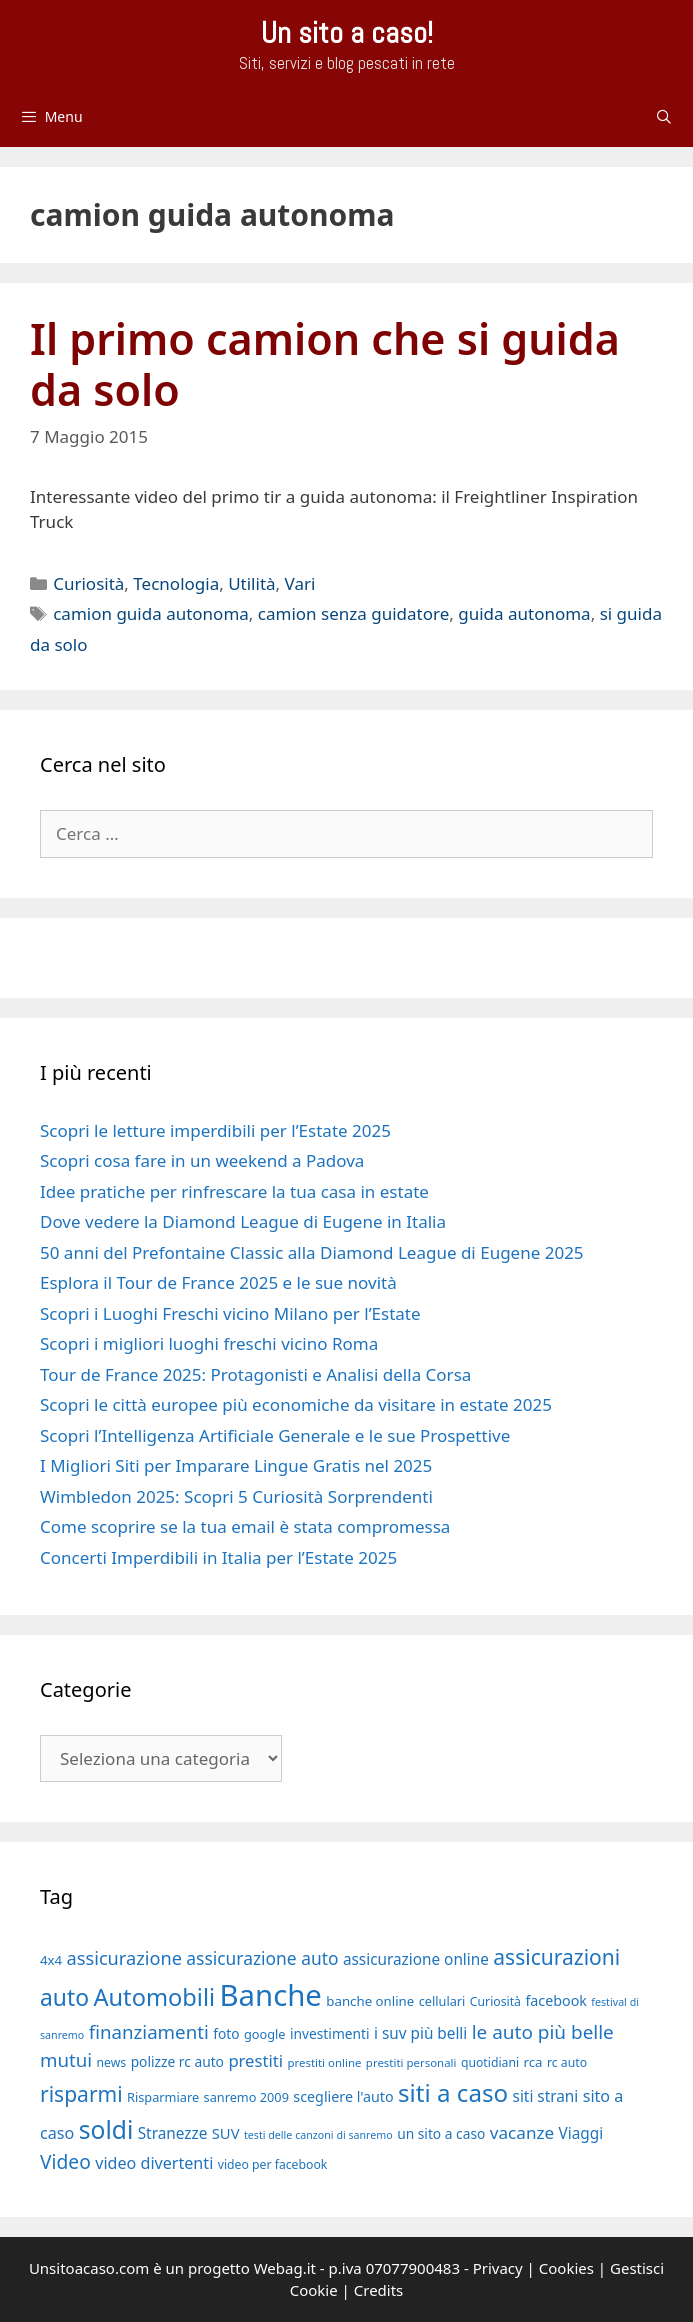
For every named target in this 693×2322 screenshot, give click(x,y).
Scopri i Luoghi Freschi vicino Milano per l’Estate (230, 1313)
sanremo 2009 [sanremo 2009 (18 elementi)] (246, 2097)
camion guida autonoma (151, 613)
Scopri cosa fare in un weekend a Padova (202, 1160)
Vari (300, 583)
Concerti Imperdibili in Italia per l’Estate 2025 (218, 1557)
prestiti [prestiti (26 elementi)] (255, 2060)
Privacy (498, 2268)
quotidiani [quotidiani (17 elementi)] (490, 2062)
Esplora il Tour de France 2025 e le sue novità (218, 1282)
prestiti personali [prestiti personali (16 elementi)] (411, 2062)
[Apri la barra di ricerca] (664, 117)
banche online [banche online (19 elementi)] (370, 2001)
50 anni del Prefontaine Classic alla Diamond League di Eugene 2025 (312, 1252)
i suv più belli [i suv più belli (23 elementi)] (420, 2033)
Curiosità (88, 583)
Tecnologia (176, 583)
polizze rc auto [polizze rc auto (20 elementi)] (177, 2061)
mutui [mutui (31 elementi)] (66, 2059)
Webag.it (285, 2268)
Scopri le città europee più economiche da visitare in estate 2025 (296, 1404)
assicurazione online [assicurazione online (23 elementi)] (416, 1959)
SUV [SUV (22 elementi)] (226, 2133)
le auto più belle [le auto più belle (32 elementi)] (543, 2032)
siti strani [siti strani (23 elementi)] (546, 2096)
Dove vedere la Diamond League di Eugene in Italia (243, 1221)
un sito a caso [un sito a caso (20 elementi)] (441, 2133)
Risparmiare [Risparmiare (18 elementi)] (163, 2097)
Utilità (251, 583)
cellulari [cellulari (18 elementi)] (442, 2001)
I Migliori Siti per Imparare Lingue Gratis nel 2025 (236, 1465)
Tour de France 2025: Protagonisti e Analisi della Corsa (255, 1374)
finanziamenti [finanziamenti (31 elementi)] (149, 2031)
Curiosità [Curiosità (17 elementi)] (495, 2001)
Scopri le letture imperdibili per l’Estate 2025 (215, 1130)
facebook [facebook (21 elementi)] (556, 2000)
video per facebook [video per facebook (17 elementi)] (273, 2164)
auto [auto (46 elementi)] (64, 1997)
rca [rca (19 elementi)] (533, 2062)
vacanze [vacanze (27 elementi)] (522, 2132)
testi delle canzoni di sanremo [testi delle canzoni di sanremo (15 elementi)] (318, 2135)
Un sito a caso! (347, 33)
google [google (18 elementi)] (265, 2034)
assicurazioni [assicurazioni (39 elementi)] (556, 1957)
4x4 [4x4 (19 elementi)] (51, 1960)
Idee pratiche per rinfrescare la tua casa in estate (234, 1191)
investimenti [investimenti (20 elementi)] (330, 2033)
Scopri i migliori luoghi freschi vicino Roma (209, 1343)
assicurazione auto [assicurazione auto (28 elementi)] (262, 1958)
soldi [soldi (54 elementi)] (106, 2129)
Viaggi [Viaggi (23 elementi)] (581, 2133)
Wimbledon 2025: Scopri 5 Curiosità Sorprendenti (236, 1496)
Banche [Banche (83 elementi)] (271, 1995)
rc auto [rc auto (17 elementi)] (567, 2062)
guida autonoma (524, 613)
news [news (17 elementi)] (112, 2062)
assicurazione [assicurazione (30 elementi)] (124, 1958)
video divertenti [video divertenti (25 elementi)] (154, 2163)
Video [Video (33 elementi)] (65, 2161)
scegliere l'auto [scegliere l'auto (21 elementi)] (343, 2096)
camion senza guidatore (353, 613)
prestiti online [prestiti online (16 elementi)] (324, 2062)
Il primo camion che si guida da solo (325, 364)
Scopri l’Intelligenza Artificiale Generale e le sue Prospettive (275, 1435)
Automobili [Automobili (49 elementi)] (154, 1997)
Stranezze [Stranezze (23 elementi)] (173, 2133)
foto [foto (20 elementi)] (226, 2033)
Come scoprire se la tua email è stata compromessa (245, 1526)
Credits (379, 2290)
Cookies (566, 2268)
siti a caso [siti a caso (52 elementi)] (453, 2092)
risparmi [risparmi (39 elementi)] (81, 2094)
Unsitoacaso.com (89, 2268)
